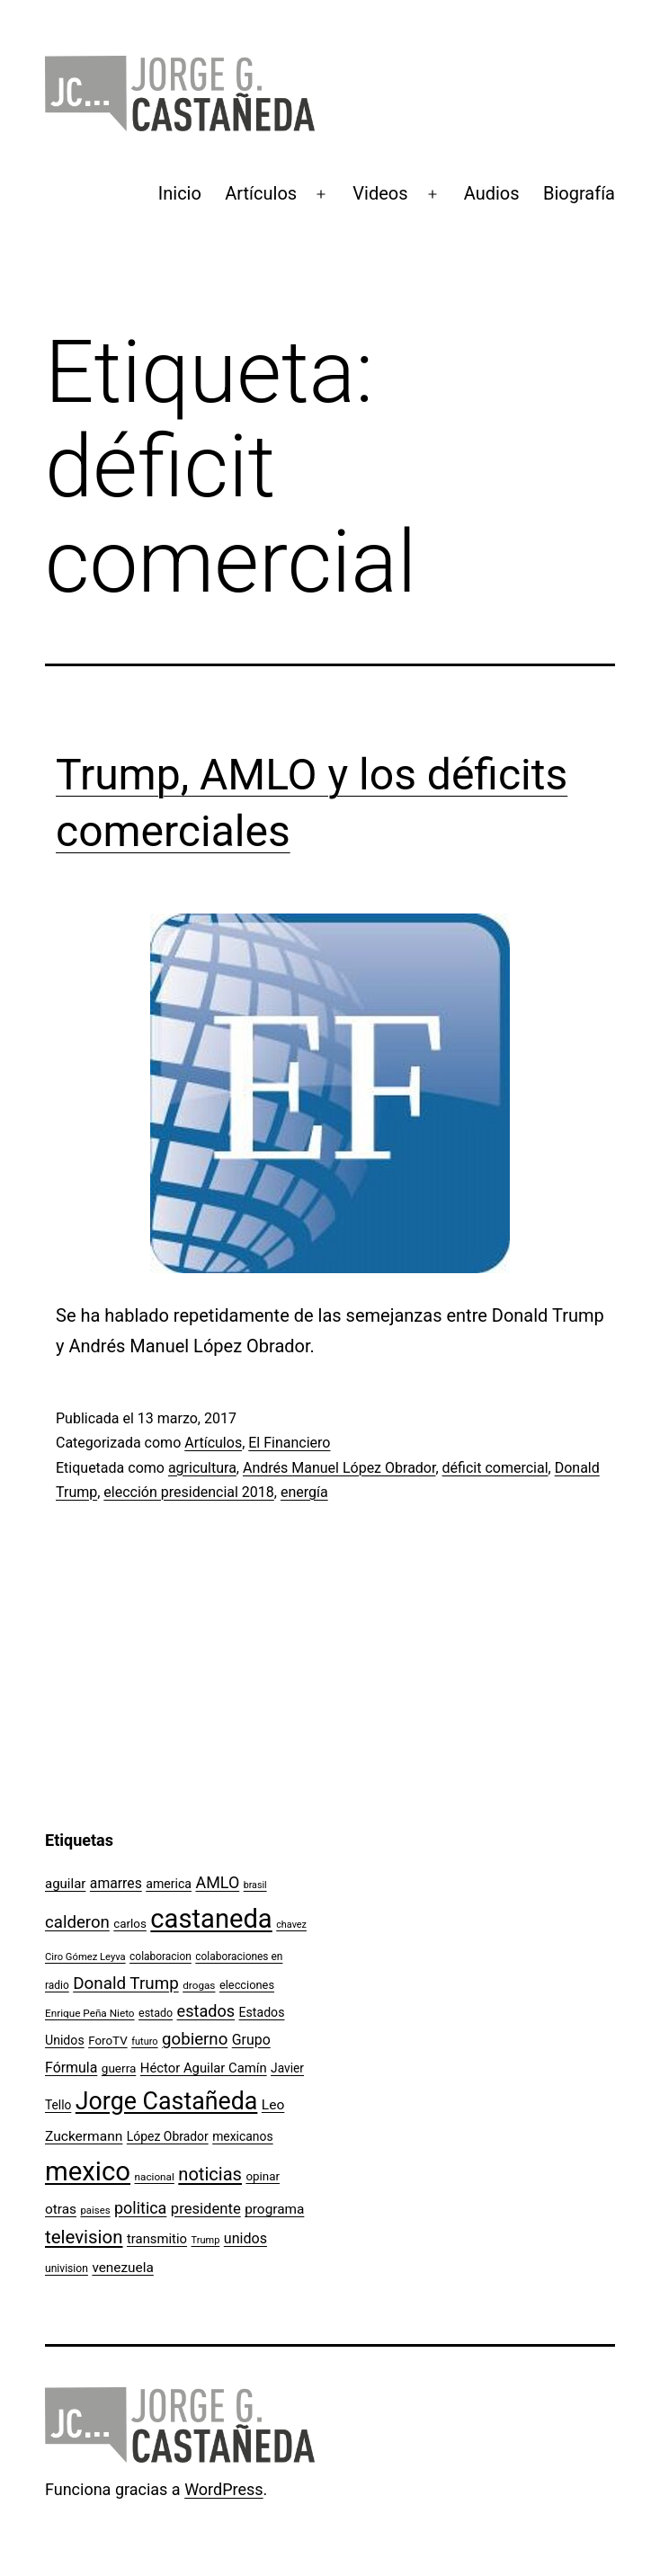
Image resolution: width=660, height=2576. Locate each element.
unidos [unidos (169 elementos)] (245, 2238)
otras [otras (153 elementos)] (60, 2209)
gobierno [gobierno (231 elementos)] (194, 2039)
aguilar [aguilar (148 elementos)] (65, 1884)
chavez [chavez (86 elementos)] (291, 1924)
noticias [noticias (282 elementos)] (210, 2174)
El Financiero (289, 1442)
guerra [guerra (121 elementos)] (119, 2068)
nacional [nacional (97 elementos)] (154, 2176)
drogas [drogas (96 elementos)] (199, 1985)
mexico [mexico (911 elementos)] (87, 2171)
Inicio (179, 193)
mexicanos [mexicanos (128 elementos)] (242, 2136)
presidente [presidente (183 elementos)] (206, 2208)
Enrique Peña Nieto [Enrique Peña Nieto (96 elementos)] (90, 2013)
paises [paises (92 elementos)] (95, 2210)
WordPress (223, 2489)
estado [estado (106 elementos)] (155, 2012)
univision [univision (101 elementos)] (66, 2268)
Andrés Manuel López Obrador (339, 1467)
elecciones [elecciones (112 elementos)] (246, 1985)
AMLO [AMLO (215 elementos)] (218, 1882)
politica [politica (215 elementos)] (140, 2207)
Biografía (579, 193)
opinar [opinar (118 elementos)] (262, 2176)
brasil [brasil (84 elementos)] (255, 1885)
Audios (492, 193)
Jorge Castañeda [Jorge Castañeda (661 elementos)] (167, 2101)
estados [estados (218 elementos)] (206, 2010)
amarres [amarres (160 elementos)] (116, 1883)
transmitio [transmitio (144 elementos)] (157, 2239)
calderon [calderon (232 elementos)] (77, 1922)
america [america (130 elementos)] (169, 1883)
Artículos (261, 193)
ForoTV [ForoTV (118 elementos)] (108, 2040)
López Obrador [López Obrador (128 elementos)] (168, 2136)
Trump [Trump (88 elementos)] (206, 2240)
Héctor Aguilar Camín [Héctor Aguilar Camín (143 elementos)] (203, 2068)
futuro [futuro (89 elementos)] (144, 2041)
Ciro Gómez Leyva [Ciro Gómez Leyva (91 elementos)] (85, 1957)
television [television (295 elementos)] (84, 2237)
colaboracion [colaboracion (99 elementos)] (160, 1956)
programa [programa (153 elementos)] (274, 2209)
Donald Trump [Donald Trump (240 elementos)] (126, 1983)
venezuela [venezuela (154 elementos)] (122, 2268)
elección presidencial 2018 (188, 1492)
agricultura (202, 1467)
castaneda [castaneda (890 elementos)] (211, 1918)
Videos (379, 193)
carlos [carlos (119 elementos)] (130, 1923)
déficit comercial (495, 1467)
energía (304, 1492)
